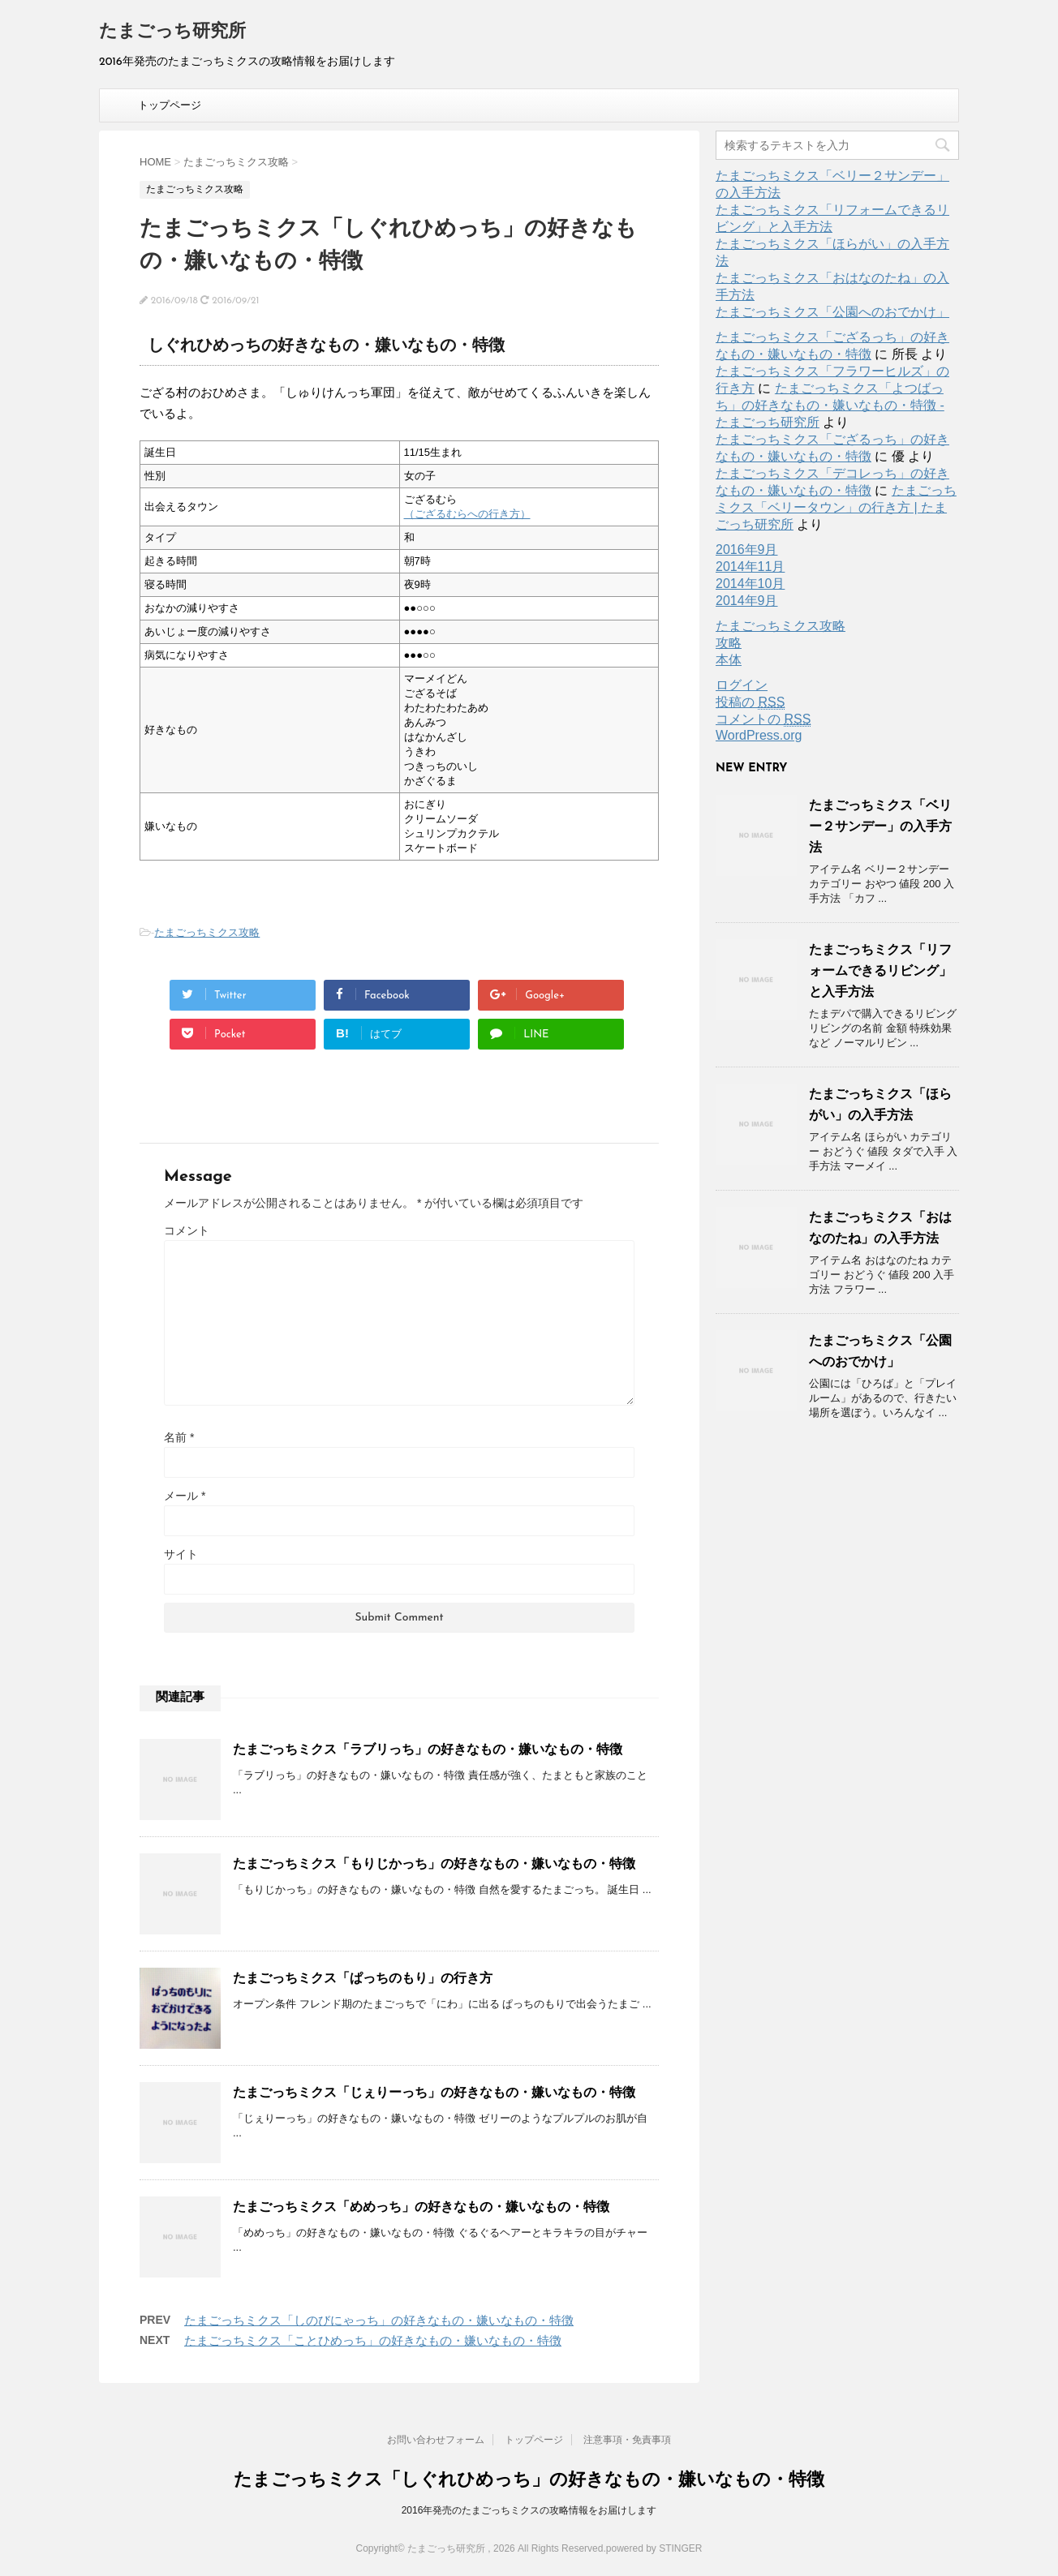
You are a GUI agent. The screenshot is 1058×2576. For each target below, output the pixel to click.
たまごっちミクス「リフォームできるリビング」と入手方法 (880, 970)
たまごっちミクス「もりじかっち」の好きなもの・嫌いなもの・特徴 (434, 1863)
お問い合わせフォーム (435, 2439)
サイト (181, 1554)
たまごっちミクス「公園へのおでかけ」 (832, 312)
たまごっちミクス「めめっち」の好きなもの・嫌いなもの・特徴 (421, 2206)
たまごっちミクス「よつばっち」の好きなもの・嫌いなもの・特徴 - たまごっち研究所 (830, 405)
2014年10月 (750, 583)
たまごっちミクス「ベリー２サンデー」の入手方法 (880, 826)
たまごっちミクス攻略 (207, 932)
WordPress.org (759, 735)
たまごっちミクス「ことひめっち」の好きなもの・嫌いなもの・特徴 (372, 2340)
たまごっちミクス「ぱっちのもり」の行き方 (362, 1978)
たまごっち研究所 (172, 32)
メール (184, 1495)
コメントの (763, 719)
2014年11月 (750, 566)
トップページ (169, 105)
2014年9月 (747, 601)
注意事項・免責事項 (627, 2439)
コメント (186, 1230)
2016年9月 (747, 549)
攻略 (729, 643)
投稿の (750, 702)
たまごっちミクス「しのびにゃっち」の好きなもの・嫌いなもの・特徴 (379, 2320)
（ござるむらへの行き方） (467, 514)
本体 (729, 660)
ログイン (742, 685)
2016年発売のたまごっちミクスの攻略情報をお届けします (529, 2510)
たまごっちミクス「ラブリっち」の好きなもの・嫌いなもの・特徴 (427, 1749)
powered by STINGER (654, 2548)
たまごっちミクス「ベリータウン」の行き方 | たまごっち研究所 (836, 507)
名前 (179, 1437)
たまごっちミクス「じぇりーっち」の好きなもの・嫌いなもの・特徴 (434, 2092)
